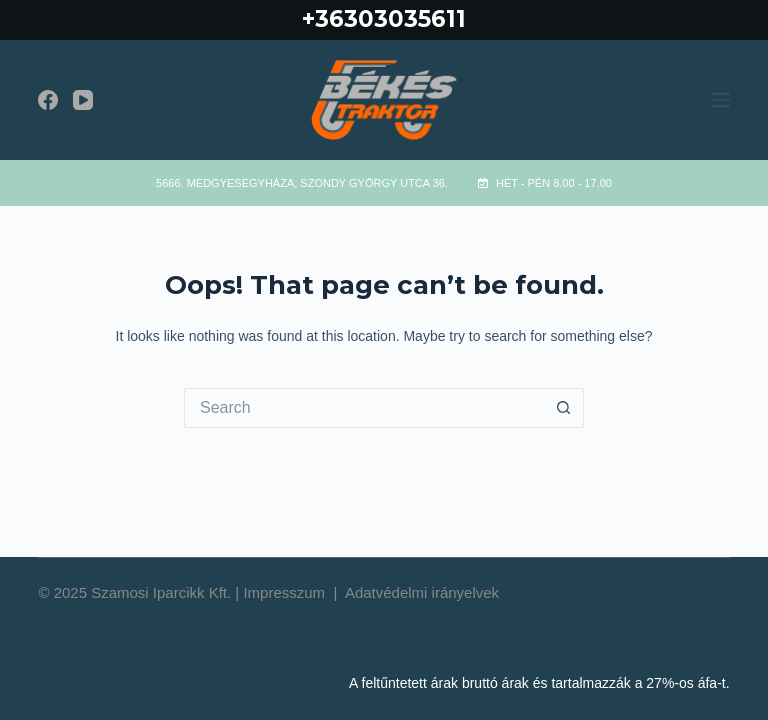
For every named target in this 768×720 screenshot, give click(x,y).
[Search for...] (364, 408)
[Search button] (564, 408)
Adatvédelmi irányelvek (422, 592)
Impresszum (286, 592)
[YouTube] (83, 100)
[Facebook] (48, 100)
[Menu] (721, 100)
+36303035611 (384, 19)
